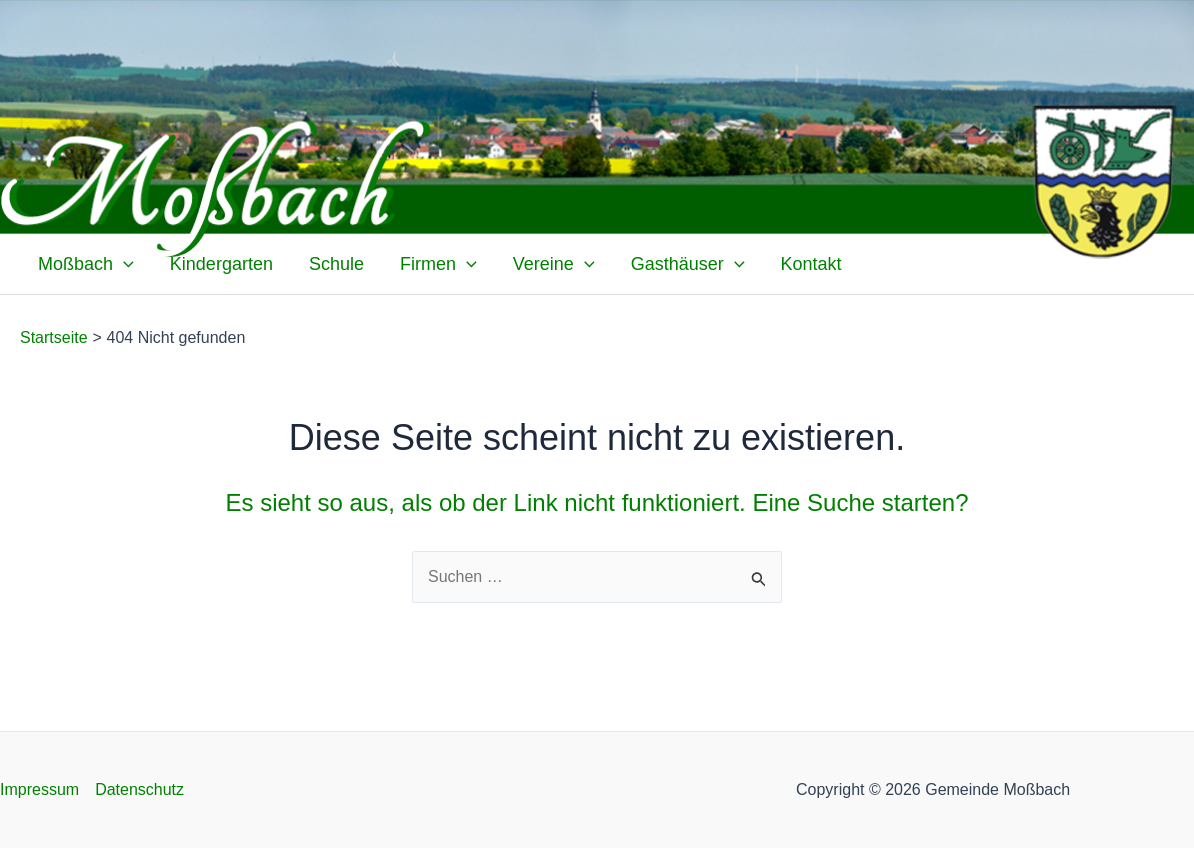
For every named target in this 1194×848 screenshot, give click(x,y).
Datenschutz (139, 789)
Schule (336, 264)
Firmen (438, 264)
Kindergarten (221, 264)
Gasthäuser (688, 264)
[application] (123, 264)
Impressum (39, 789)
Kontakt (811, 264)
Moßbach (86, 264)
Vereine (554, 264)
